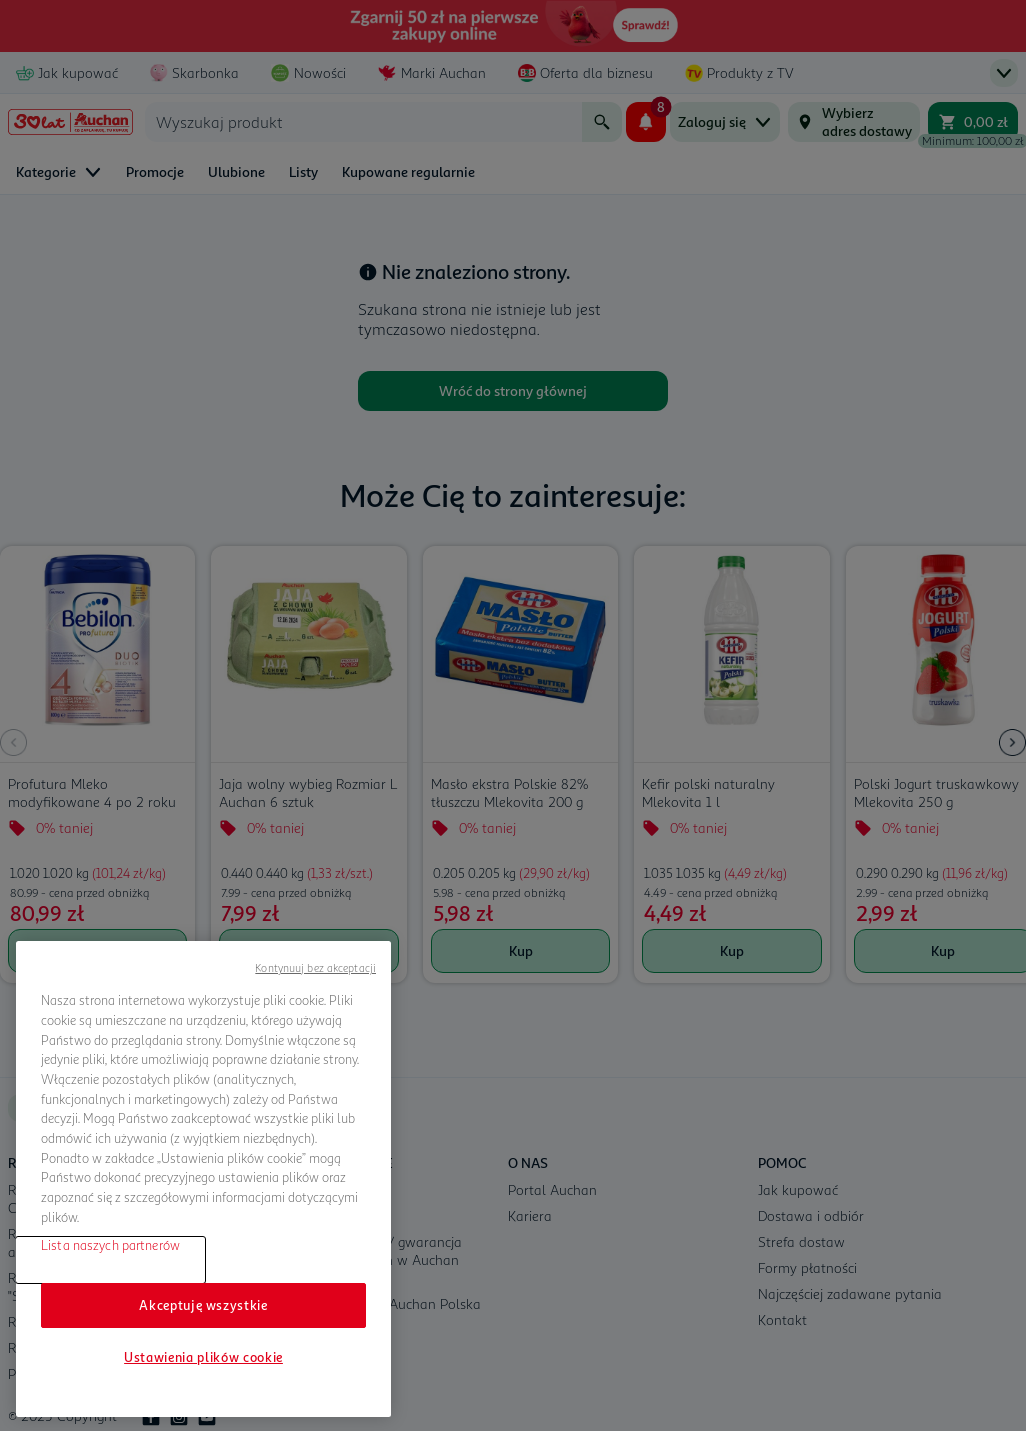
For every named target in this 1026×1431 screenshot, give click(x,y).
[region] (203, 1179)
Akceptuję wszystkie (203, 1305)
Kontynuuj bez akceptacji (315, 967)
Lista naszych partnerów (110, 1245)
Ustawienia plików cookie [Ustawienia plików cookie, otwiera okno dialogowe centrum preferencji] (203, 1357)
